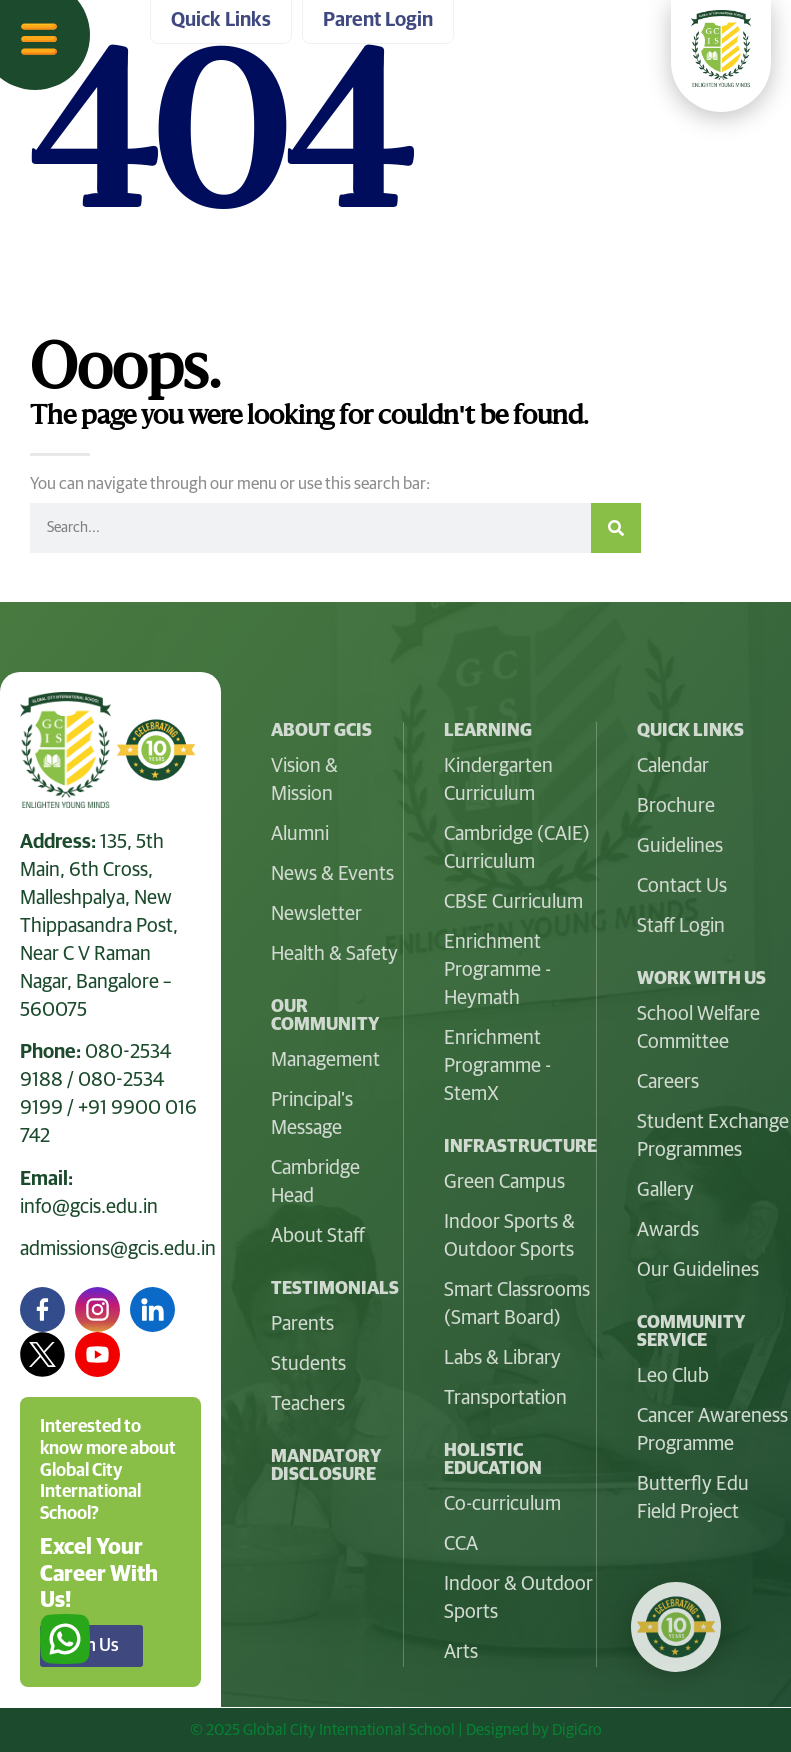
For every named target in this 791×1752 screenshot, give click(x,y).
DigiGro (577, 1730)
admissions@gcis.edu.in (118, 1249)
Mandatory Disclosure (326, 1466)
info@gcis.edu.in (89, 1207)
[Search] (616, 528)
